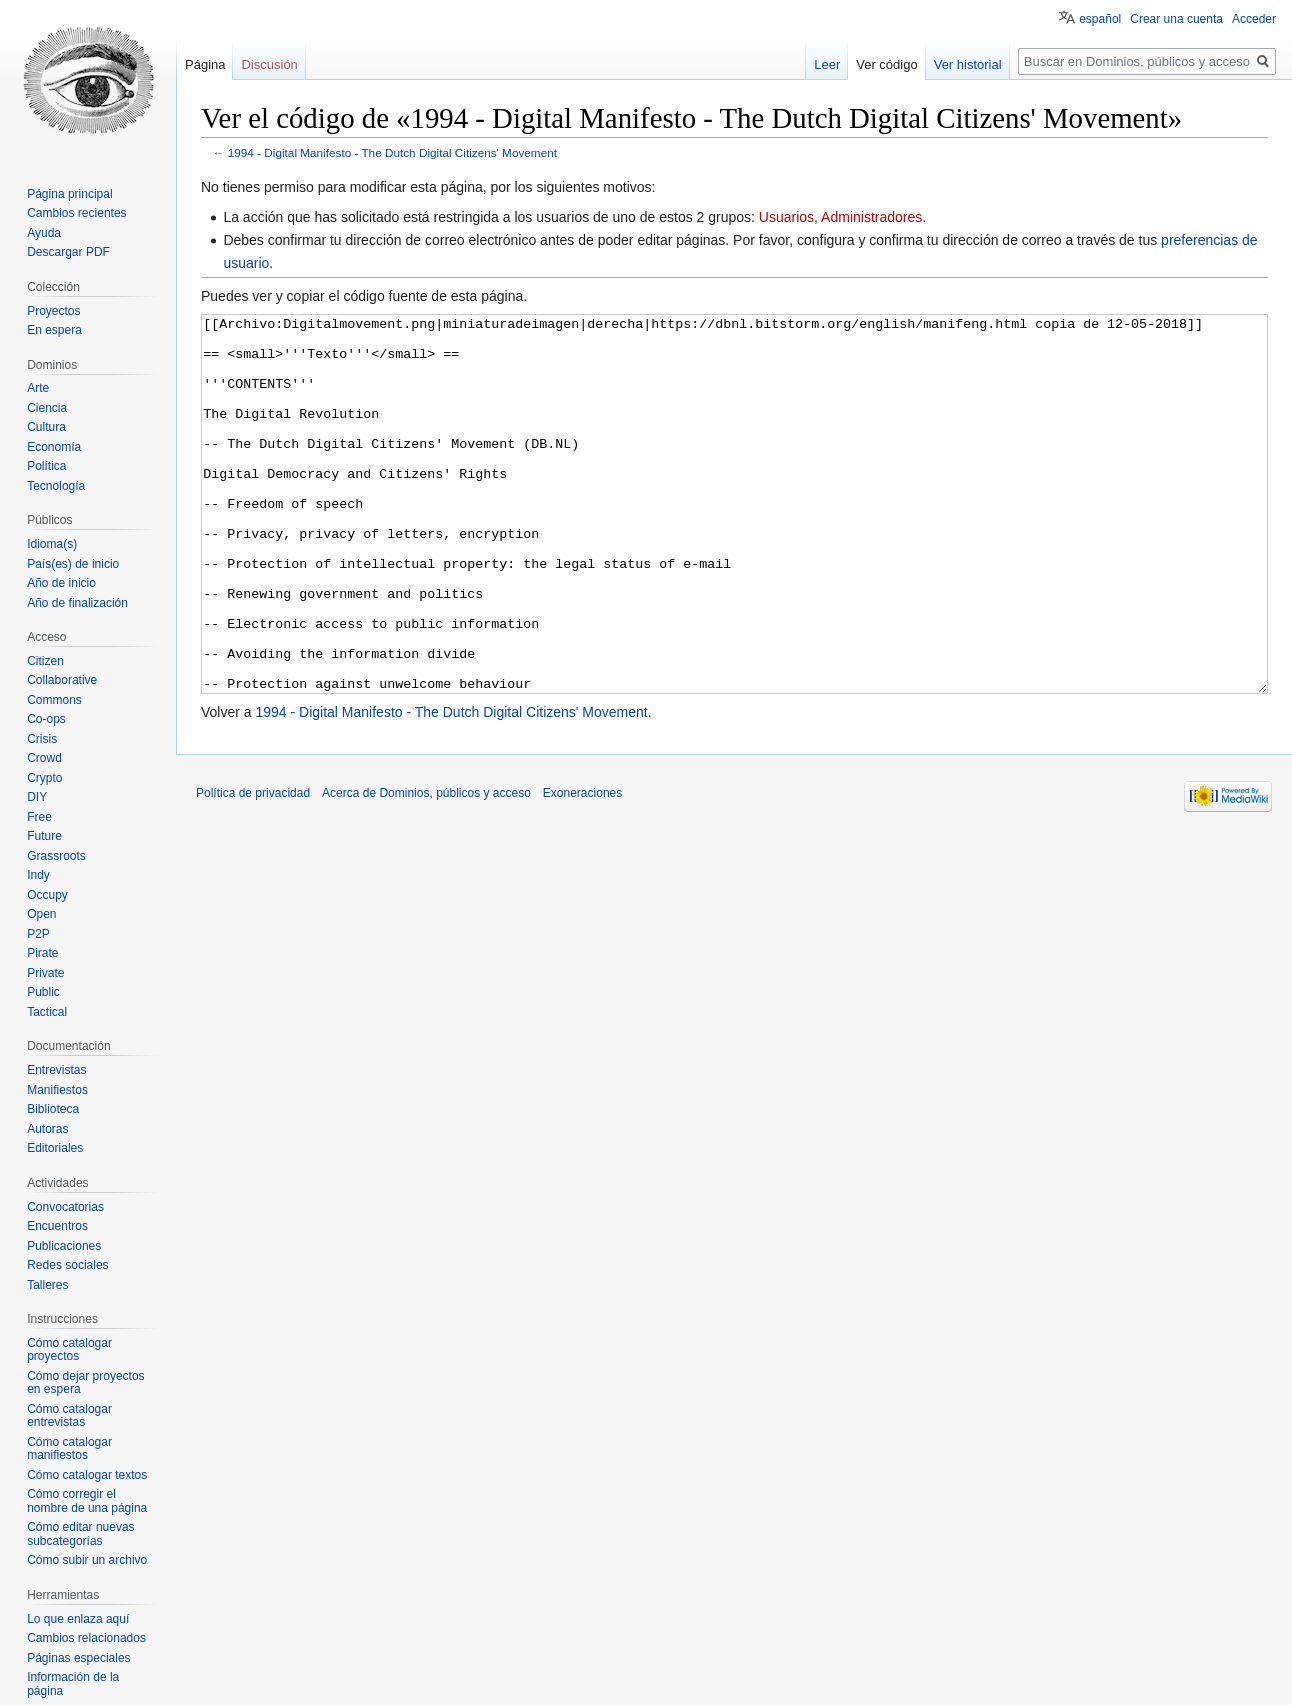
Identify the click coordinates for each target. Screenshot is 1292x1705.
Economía (54, 447)
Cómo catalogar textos (87, 1475)
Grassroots (56, 856)
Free (39, 817)
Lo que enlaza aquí (78, 1619)
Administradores (871, 217)
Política (46, 466)
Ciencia (47, 408)
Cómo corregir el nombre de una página (87, 1501)
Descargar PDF (68, 252)
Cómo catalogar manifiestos (69, 1449)
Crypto (44, 778)
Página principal (69, 194)
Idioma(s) (52, 544)
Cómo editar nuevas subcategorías (80, 1534)
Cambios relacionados (86, 1638)
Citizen (45, 661)
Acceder (1254, 19)
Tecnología (56, 486)
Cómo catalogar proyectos (69, 1350)
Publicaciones (64, 1246)
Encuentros (57, 1226)
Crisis (42, 739)
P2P (38, 934)
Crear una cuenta (1176, 19)
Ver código (886, 64)
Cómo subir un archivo (87, 1560)
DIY (37, 797)
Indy (38, 875)
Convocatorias (65, 1207)
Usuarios (786, 217)
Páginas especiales (78, 1658)
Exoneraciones (582, 868)
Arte (38, 388)
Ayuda (44, 233)
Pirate (42, 953)
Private (45, 973)
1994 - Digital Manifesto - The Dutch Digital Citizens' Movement (392, 152)
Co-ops (46, 719)
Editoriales (55, 1148)
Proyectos (53, 311)
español (1100, 19)
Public (43, 992)
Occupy (47, 895)
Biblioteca (53, 1109)
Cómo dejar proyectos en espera (85, 1383)
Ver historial (968, 64)
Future (44, 836)
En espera (54, 330)
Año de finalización (77, 603)
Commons (54, 700)
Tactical (47, 1012)
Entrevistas (56, 1070)
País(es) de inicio (73, 564)
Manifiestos (57, 1090)
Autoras (47, 1129)
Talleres (47, 1285)
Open (41, 914)
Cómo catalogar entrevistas (69, 1416)
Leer (827, 64)
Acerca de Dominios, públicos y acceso (426, 868)
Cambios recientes (76, 213)
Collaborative (62, 680)
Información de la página (73, 1684)
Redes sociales (67, 1265)
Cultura (46, 427)
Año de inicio (61, 583)
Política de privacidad (253, 868)
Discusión (269, 64)
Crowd (44, 758)
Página (205, 64)
